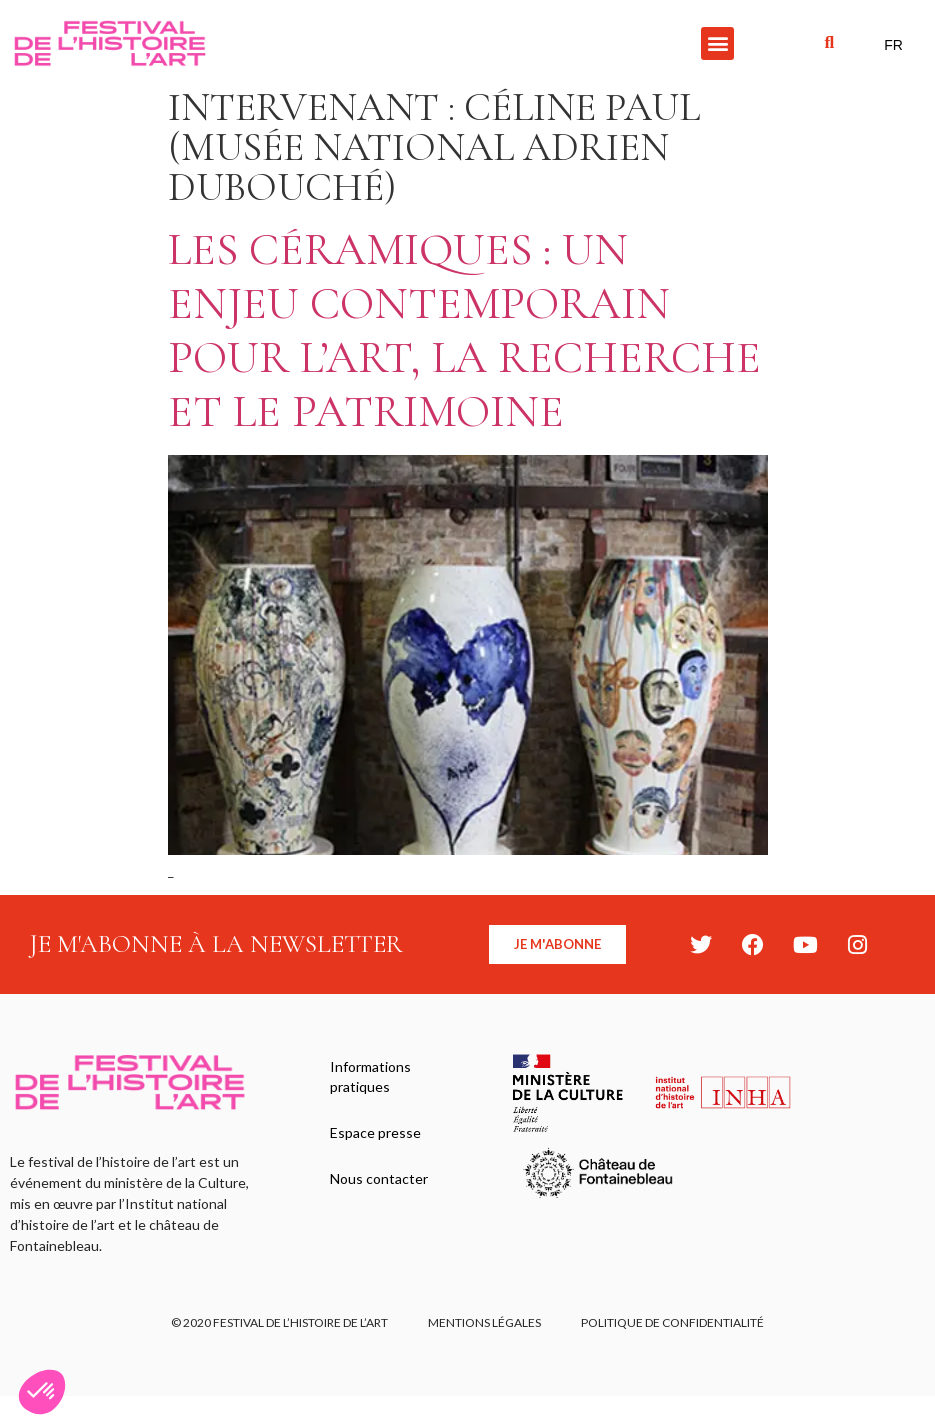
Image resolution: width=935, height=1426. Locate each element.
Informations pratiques (370, 1076)
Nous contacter (379, 1178)
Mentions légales (484, 1322)
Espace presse (375, 1132)
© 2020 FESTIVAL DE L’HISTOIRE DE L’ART (279, 1322)
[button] (717, 43)
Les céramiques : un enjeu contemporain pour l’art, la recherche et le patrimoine (464, 330)
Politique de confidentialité (672, 1322)
